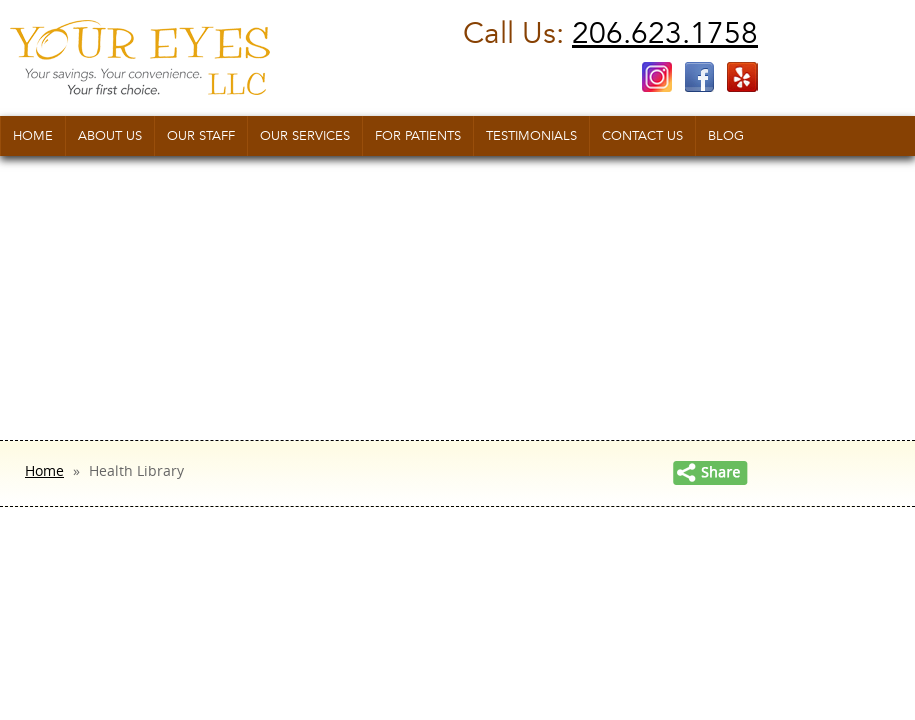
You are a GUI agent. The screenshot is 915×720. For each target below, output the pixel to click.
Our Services (305, 136)
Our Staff (201, 136)
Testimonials (531, 136)
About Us (110, 136)
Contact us (642, 136)
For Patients (418, 136)
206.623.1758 (665, 33)
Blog (726, 136)
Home (33, 136)
